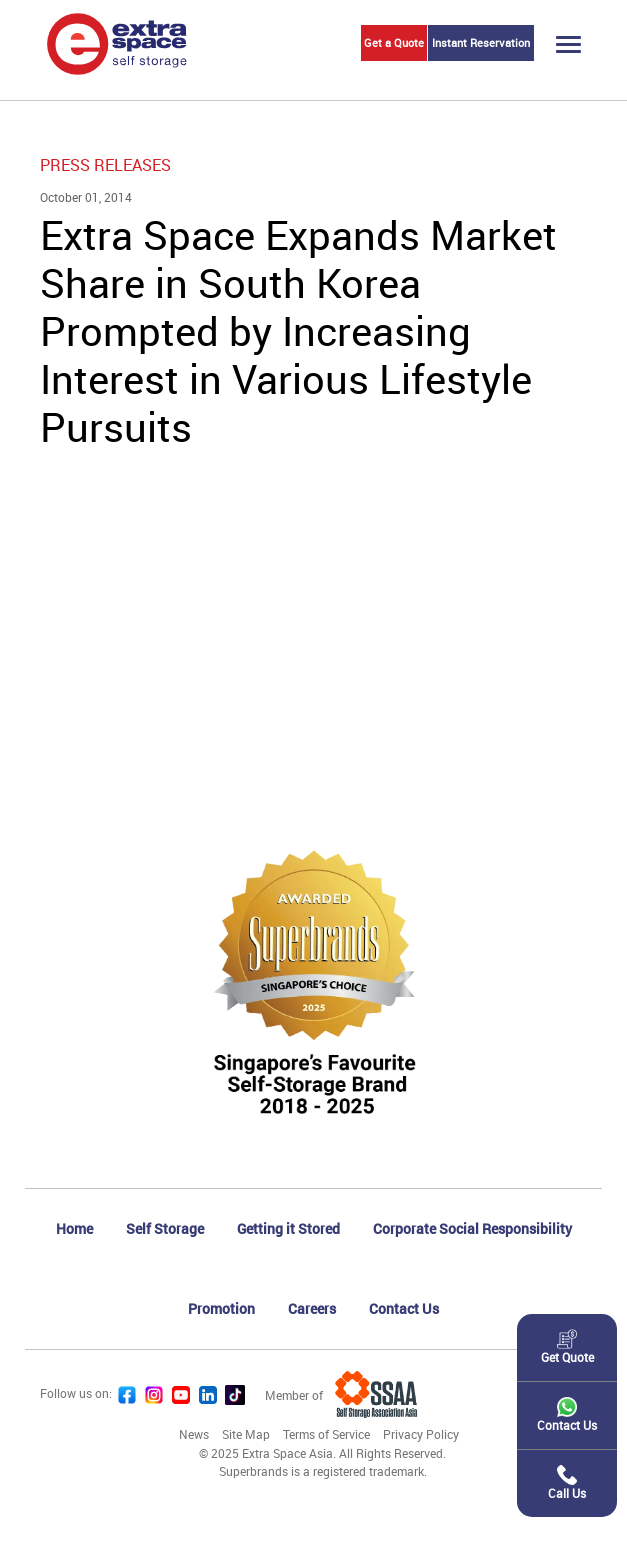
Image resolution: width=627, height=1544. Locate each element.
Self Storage (165, 1228)
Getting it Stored (288, 1228)
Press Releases (105, 165)
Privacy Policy (421, 1434)
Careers (312, 1308)
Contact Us (404, 1308)
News (194, 1434)
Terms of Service (326, 1434)
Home (74, 1228)
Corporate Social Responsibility (472, 1228)
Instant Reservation (481, 42)
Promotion (221, 1308)
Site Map (246, 1434)
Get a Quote (394, 42)
